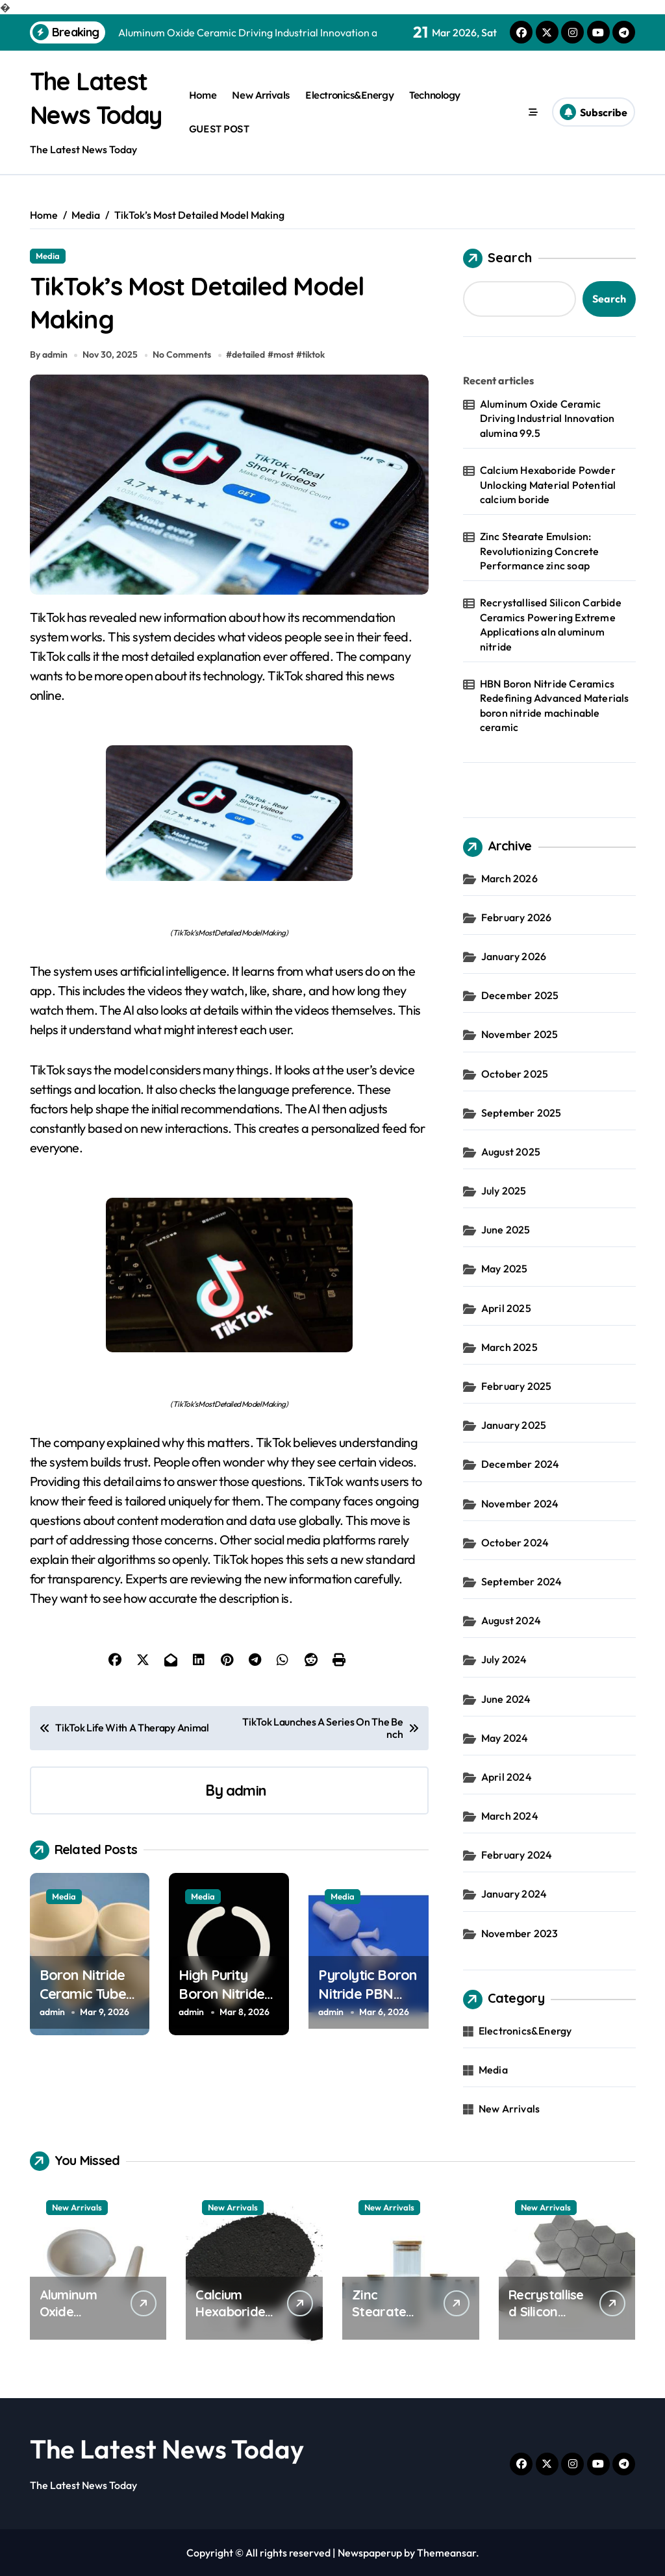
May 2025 (504, 1268)
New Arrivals (261, 95)
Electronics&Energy (349, 95)
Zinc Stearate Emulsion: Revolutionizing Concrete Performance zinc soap (539, 551)
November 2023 (519, 1933)
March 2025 (509, 1347)
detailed (251, 369)
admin (245, 1804)
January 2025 (513, 1424)
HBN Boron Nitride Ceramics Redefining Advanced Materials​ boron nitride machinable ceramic (554, 705)
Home (202, 95)
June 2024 (506, 1698)
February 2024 (517, 1854)
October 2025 (514, 1073)
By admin (49, 369)
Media (48, 256)
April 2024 (506, 1776)
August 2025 (510, 1151)
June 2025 (506, 1229)
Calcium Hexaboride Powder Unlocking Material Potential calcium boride (548, 485)
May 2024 (505, 1737)
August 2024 (511, 1620)
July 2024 (504, 1659)
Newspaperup (370, 2552)
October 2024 (515, 1542)
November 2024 (520, 1503)
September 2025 (521, 1112)
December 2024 (520, 1463)
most (286, 369)
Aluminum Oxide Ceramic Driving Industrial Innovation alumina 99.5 (547, 418)
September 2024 (521, 1581)
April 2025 (506, 1308)
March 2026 (509, 878)
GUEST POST (219, 129)
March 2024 (509, 1815)
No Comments (184, 369)
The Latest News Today (167, 2449)
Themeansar (446, 2552)
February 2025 (516, 1386)
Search (497, 258)
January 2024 (514, 1893)
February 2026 (516, 917)
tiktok (316, 369)
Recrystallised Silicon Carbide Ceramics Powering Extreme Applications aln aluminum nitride (550, 624)
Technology (434, 95)
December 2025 (520, 995)
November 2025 (519, 1034)
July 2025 (504, 1190)
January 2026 (513, 956)
